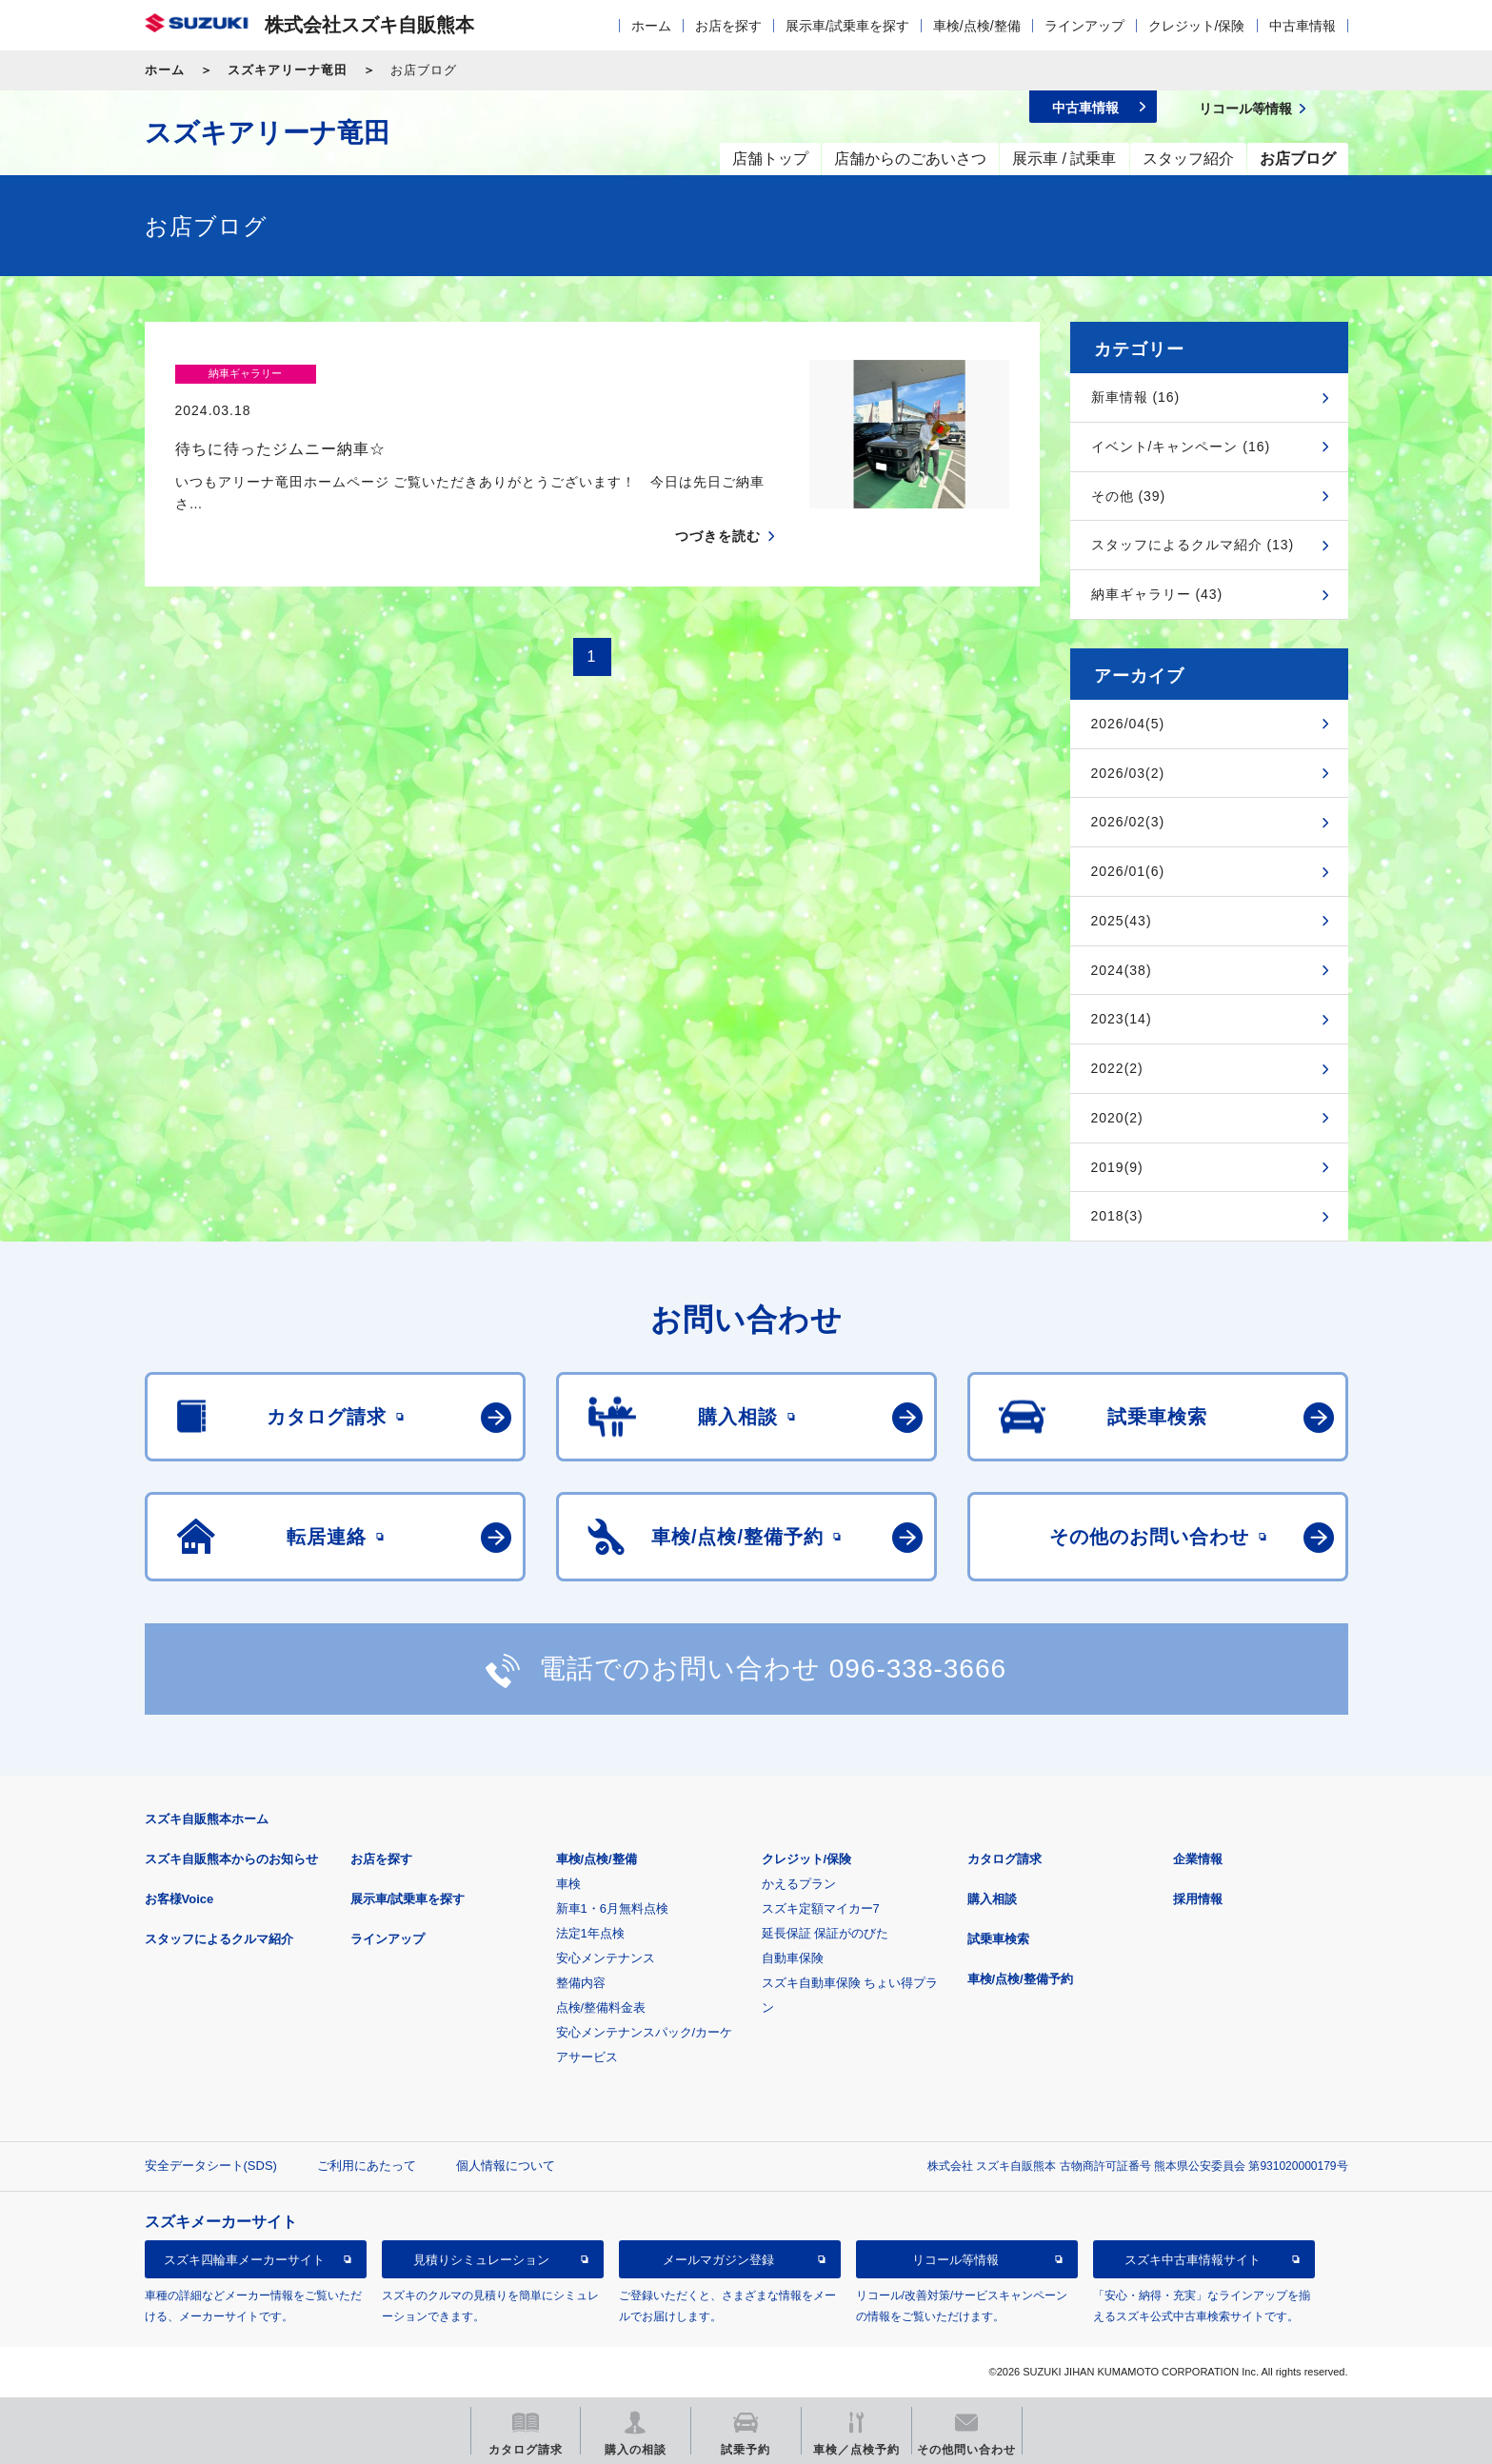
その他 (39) (1128, 496)
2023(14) (1121, 1018)
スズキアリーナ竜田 (288, 70)
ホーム (651, 25)
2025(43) (1121, 920)
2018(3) (1117, 1215)
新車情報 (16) (1136, 397)
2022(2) (1117, 1068)
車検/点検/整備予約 (1020, 1979)
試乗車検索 (998, 1939)
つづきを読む (718, 499)
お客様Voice (179, 1899)
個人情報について (505, 2165)
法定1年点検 (590, 1933)
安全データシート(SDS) (211, 2165)
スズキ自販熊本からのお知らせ (231, 1859)
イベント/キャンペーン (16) (1181, 446)
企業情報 (1198, 1859)
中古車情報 (1302, 25)
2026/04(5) (1128, 723)
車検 (568, 1884)
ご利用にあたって (366, 2165)
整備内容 (581, 1983)
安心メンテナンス (605, 1958)
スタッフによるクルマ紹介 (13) (1193, 544)
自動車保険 (793, 1958)
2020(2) (1117, 1117)
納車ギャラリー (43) (1157, 594)
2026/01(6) (1128, 871)
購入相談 (992, 1899)
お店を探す (728, 25)
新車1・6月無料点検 (612, 1908)
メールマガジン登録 (718, 2260)
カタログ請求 (1004, 1859)
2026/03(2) (1128, 773)
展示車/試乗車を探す (847, 25)
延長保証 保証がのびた (825, 1933)
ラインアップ (1084, 25)
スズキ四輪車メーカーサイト (244, 2260)
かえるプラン (799, 1884)
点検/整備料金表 (601, 2007)
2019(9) (1117, 1167)
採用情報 (1198, 1899)
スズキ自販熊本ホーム (207, 1819)
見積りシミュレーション (481, 2260)
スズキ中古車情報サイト (1192, 2260)
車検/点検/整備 (977, 25)
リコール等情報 (955, 2260)
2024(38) (1121, 970)
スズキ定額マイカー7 (821, 1908)
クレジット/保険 (1196, 25)
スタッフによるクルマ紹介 (219, 1939)
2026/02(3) (1128, 821)
